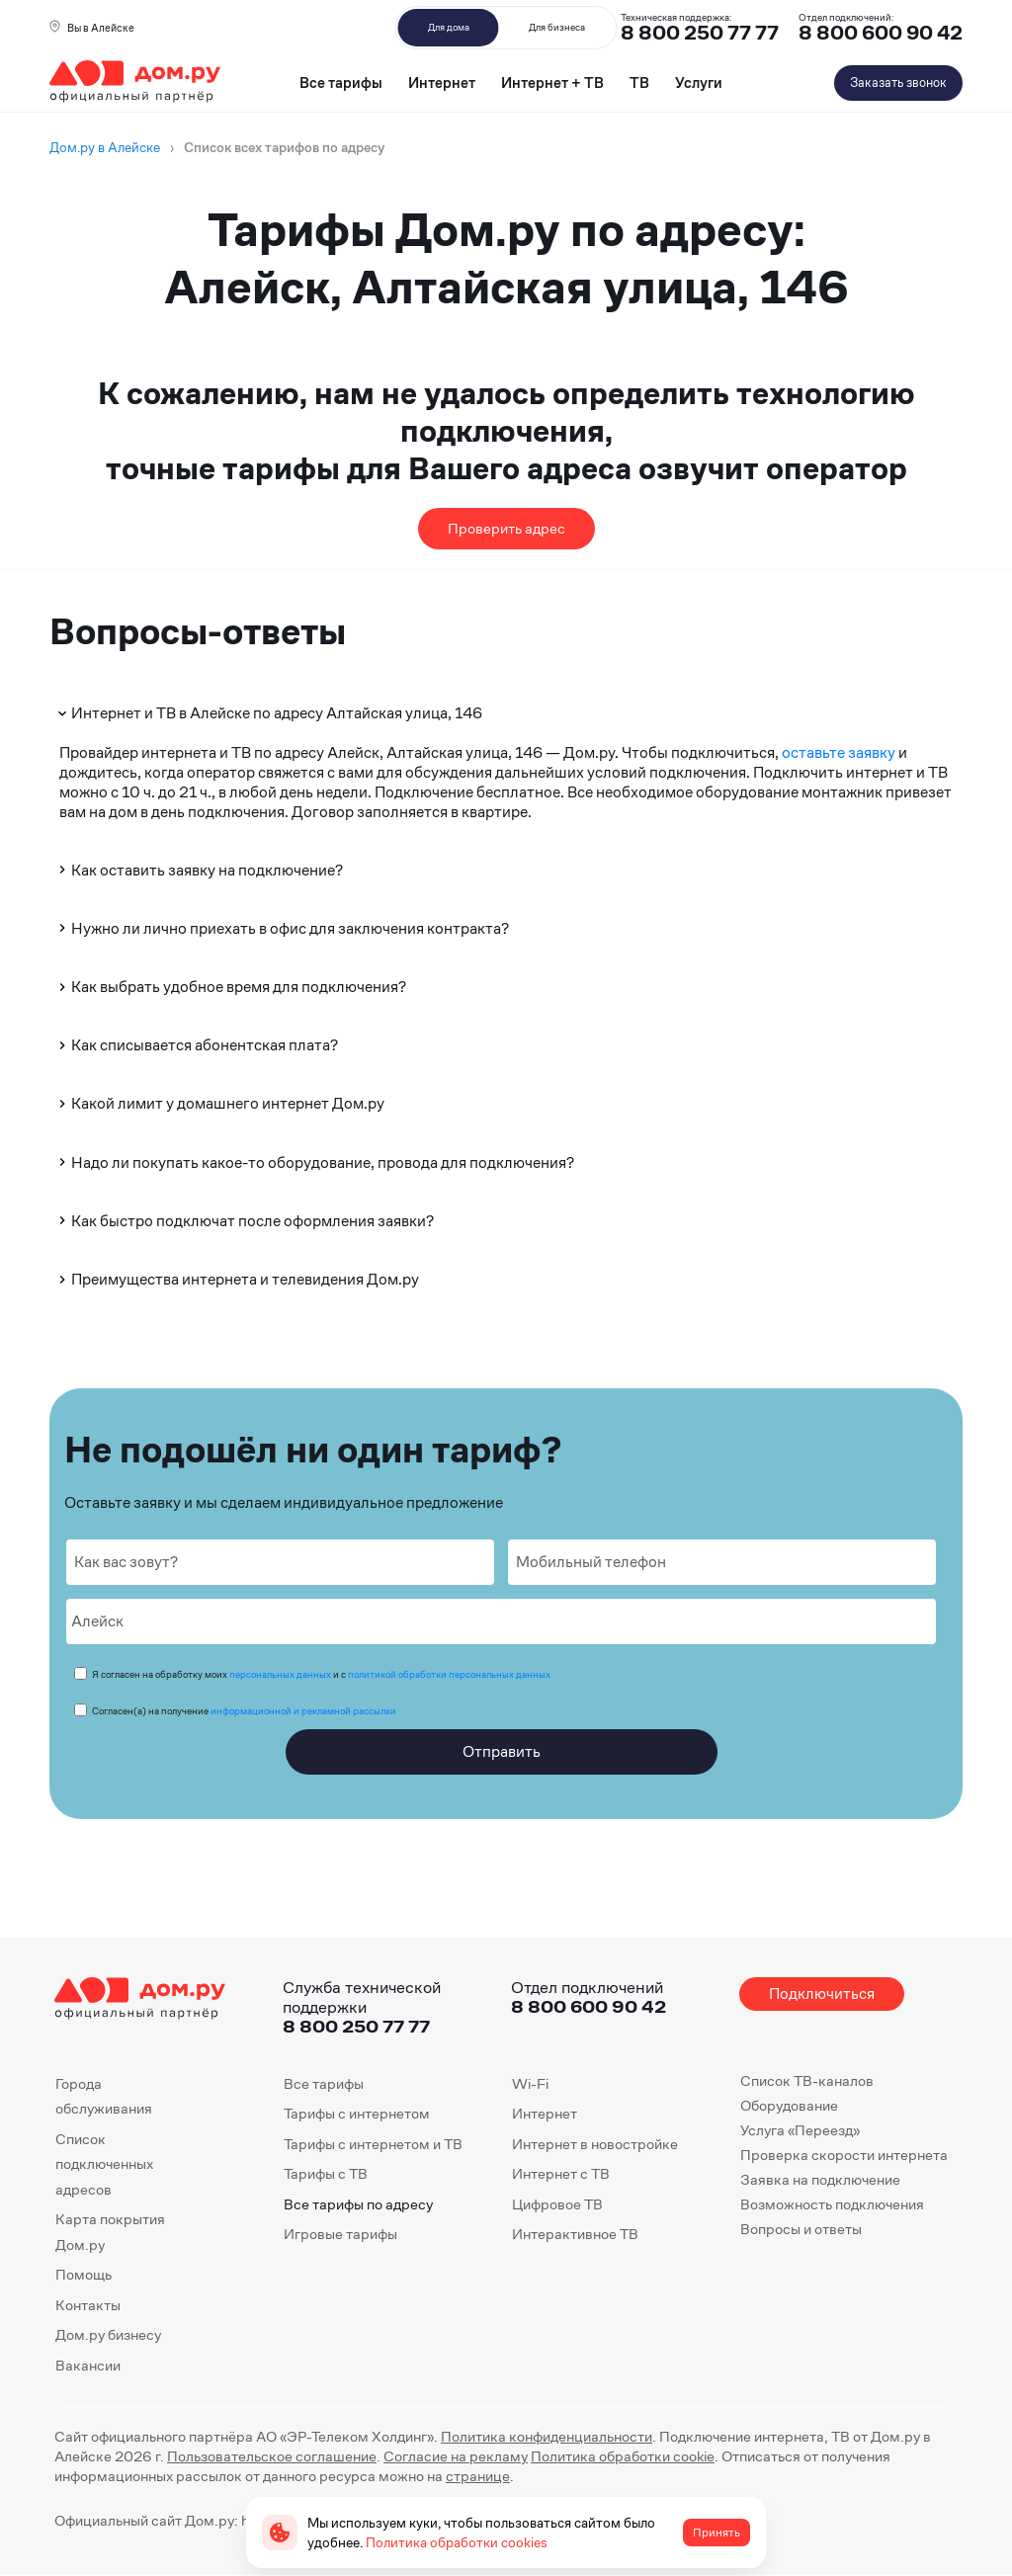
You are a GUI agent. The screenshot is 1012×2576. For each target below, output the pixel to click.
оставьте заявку (838, 752)
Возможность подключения (832, 2204)
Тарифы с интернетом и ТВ (373, 2143)
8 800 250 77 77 (356, 2026)
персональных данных (280, 1674)
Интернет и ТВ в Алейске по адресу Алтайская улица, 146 (268, 713)
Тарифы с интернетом (357, 2113)
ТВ (639, 82)
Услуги (698, 82)
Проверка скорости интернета (844, 2154)
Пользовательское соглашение (272, 2456)
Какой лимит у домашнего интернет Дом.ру (219, 1103)
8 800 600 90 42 (881, 33)
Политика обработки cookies (457, 2542)
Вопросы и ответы (801, 2228)
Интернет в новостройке (595, 2143)
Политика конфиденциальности (546, 2436)
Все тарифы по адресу (358, 2204)
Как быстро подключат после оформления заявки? (244, 1220)
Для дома (448, 27)
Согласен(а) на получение (244, 1710)
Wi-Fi (530, 2083)
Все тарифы (340, 82)
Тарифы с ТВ (326, 2173)
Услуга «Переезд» (800, 2129)
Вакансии (88, 2365)
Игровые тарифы (340, 2233)
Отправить (502, 1751)
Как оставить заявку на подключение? (199, 870)
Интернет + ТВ (552, 82)
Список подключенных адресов (104, 2164)
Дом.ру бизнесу (108, 2334)
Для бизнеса (557, 27)
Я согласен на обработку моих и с (321, 1674)
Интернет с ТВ (561, 2173)
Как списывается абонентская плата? (196, 1045)
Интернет (441, 82)
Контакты (88, 2304)
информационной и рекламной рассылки (303, 1710)
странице (478, 2475)
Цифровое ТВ (557, 2204)
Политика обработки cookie (623, 2456)
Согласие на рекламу (455, 2456)
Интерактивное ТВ (575, 2233)
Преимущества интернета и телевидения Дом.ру (237, 1279)
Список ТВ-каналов (807, 2080)
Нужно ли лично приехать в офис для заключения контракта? (282, 928)
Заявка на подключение (820, 2179)
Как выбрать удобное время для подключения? (230, 986)
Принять (716, 2532)
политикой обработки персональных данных (449, 1674)
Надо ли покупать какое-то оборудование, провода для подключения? (314, 1162)
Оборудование (789, 2105)
